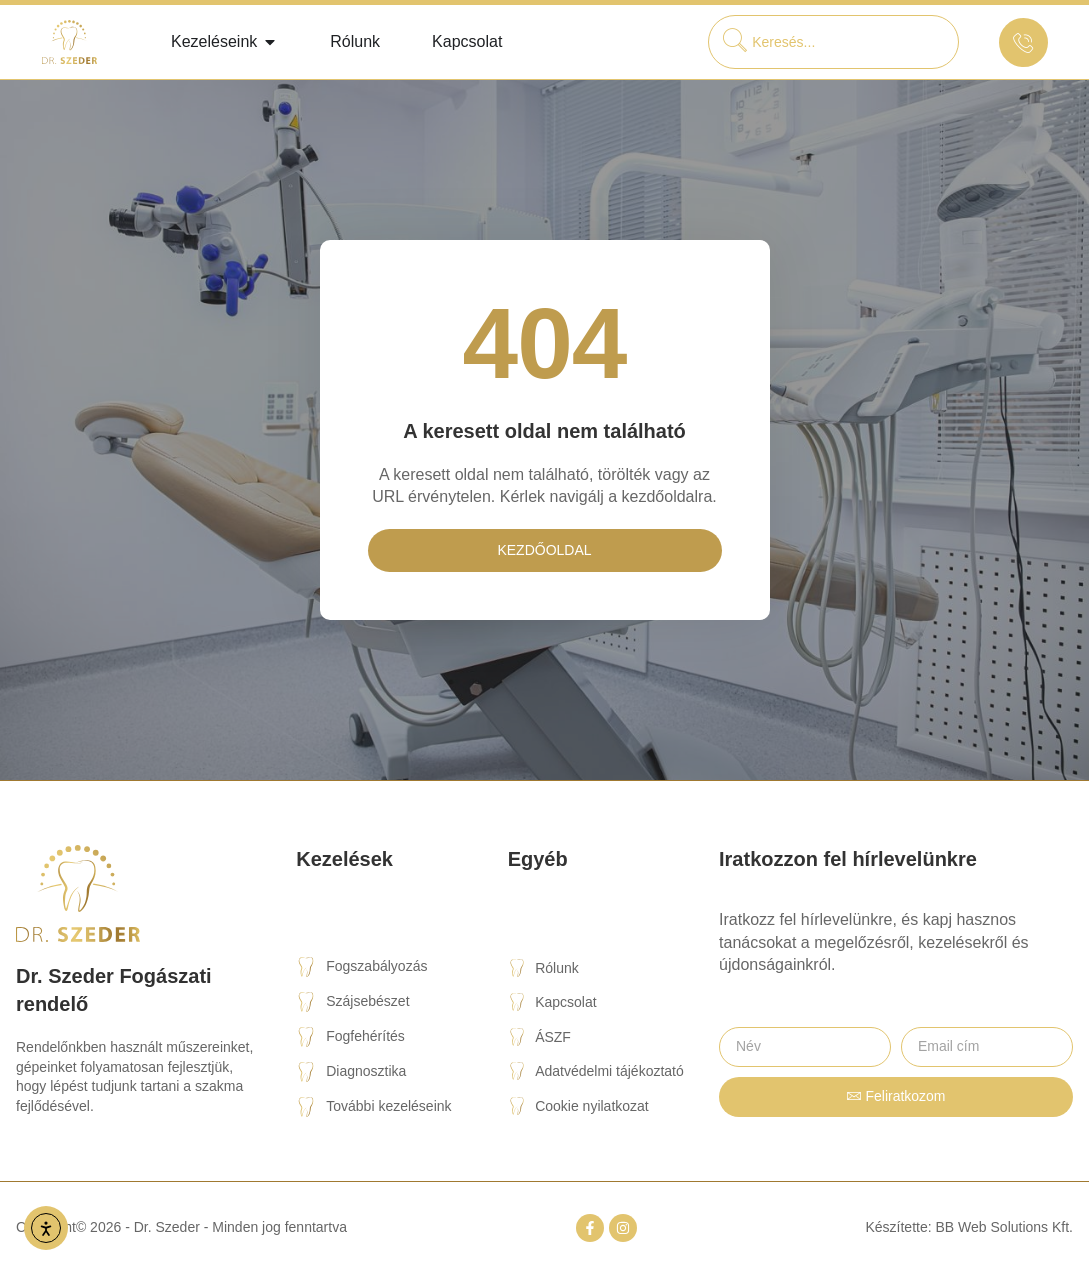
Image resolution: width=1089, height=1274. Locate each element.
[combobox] (833, 42)
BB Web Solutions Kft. (1004, 1227)
